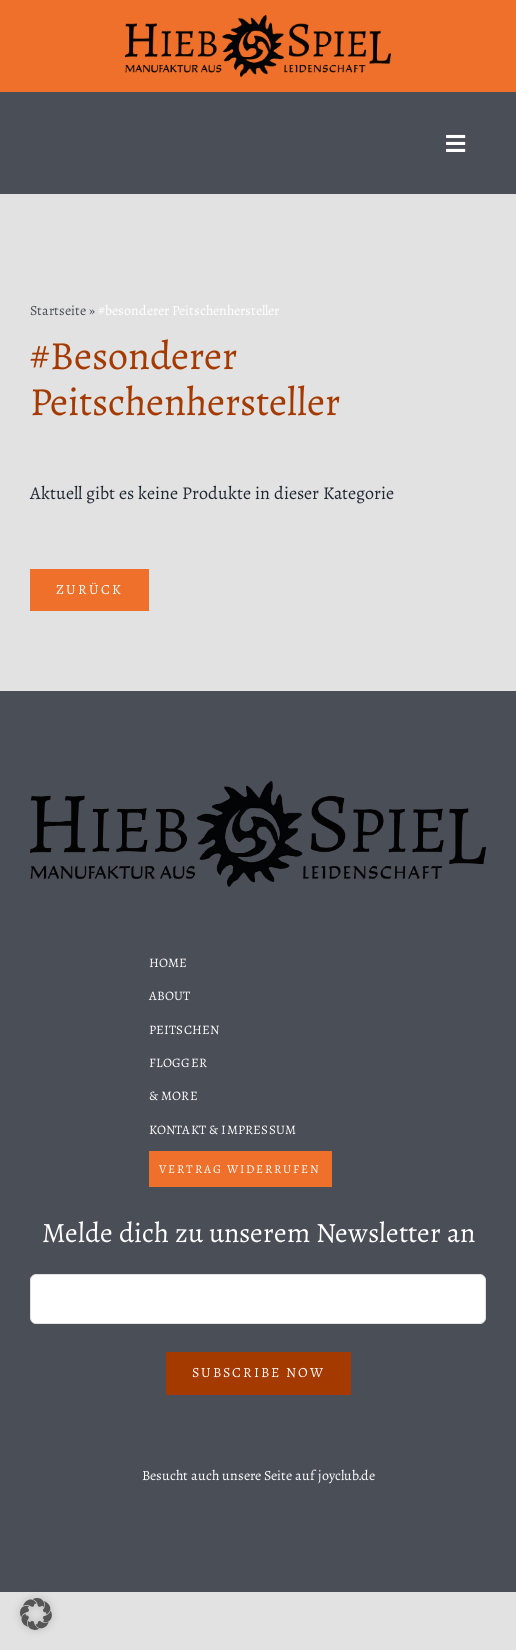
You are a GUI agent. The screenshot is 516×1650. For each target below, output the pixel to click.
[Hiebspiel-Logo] (258, 21)
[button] (36, 1614)
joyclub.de (346, 1475)
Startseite (58, 310)
